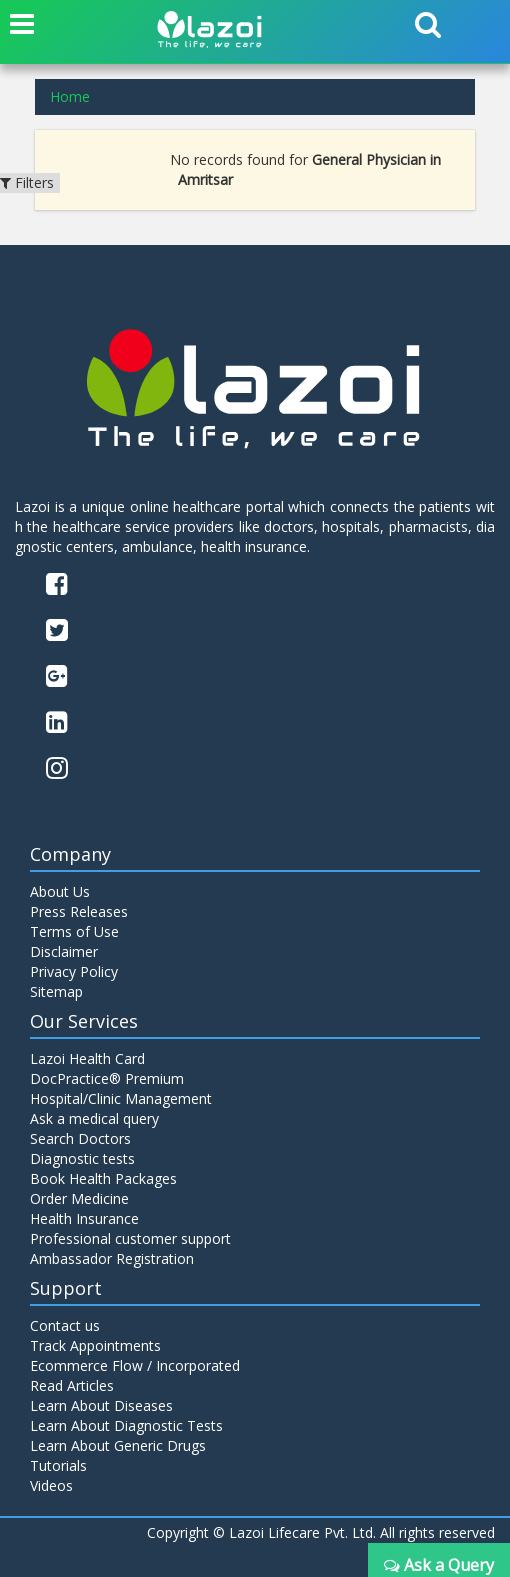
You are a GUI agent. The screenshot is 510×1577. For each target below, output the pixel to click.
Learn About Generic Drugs (118, 1445)
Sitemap (56, 991)
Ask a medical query (94, 1118)
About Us (60, 891)
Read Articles (72, 1385)
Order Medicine (79, 1198)
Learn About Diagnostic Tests (126, 1425)
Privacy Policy (74, 971)
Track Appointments (95, 1345)
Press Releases (79, 911)
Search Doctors (80, 1138)
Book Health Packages (103, 1178)
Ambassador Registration (112, 1258)
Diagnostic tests (82, 1158)
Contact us (65, 1325)
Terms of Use (74, 931)
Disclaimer (64, 951)
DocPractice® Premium (107, 1078)
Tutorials (58, 1465)
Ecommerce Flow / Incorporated (135, 1365)
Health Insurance (84, 1218)
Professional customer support (130, 1238)
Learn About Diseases (101, 1405)
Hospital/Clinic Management (121, 1098)
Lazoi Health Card (87, 1058)
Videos (51, 1485)
